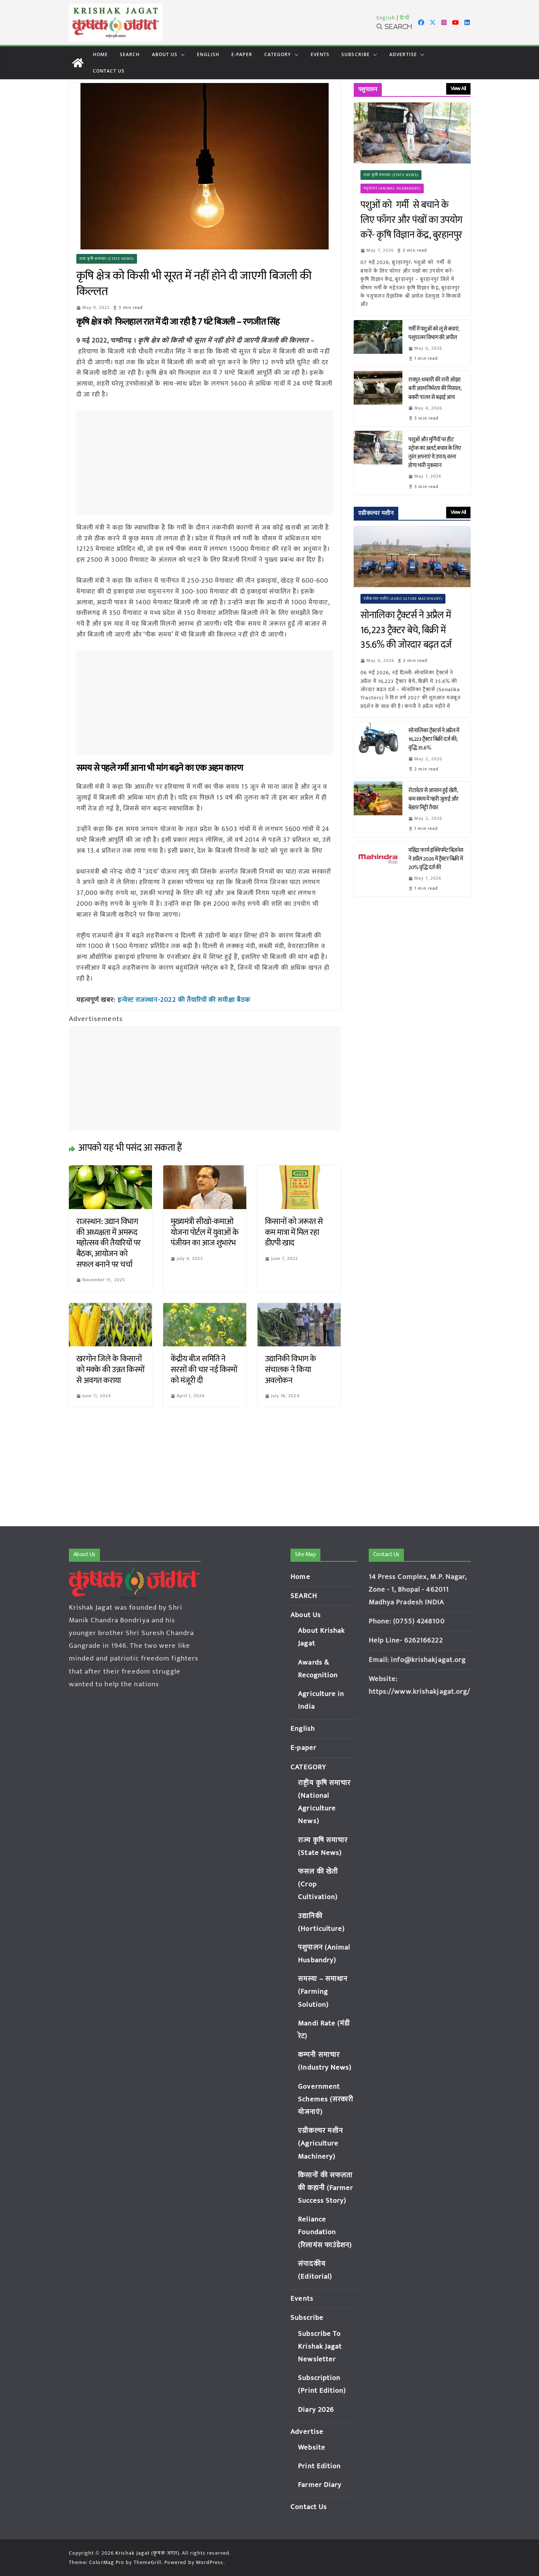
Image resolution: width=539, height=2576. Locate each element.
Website (311, 2447)
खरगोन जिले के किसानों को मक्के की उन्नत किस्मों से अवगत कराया (110, 1369)
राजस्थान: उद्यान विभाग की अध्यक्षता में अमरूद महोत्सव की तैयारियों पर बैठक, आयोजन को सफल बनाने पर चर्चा (108, 1242)
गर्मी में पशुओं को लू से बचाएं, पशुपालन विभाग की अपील (433, 333)
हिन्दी (404, 17)
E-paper (241, 54)
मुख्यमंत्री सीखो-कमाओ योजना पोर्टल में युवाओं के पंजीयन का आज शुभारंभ (205, 1231)
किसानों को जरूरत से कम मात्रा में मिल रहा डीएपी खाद (294, 1231)
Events (320, 54)
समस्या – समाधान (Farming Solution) (322, 1991)
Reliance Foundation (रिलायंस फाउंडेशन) (325, 2232)
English (386, 17)
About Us (165, 54)
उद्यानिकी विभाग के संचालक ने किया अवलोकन (290, 1369)
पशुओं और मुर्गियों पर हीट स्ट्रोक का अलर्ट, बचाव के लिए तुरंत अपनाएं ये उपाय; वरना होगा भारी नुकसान (434, 452)
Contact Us (109, 71)
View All (458, 88)
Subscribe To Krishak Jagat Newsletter (320, 2346)
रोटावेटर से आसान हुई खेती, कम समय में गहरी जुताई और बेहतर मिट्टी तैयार (433, 799)
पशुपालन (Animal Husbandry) (392, 188)
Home (100, 54)
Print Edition (319, 2466)
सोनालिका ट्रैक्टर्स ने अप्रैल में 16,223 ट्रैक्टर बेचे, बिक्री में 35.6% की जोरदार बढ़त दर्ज (408, 630)
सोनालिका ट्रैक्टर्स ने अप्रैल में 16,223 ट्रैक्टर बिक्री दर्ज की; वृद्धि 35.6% (433, 739)
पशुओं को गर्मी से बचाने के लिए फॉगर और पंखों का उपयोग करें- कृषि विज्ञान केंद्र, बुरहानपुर (411, 220)
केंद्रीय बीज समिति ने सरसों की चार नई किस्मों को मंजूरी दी (204, 1369)
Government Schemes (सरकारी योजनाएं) (325, 2099)
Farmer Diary (319, 2485)
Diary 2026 (316, 2410)
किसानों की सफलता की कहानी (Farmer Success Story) (325, 2188)
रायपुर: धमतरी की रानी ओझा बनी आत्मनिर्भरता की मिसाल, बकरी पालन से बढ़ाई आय (434, 388)
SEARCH (130, 54)
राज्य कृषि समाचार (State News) (106, 259)
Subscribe (355, 54)
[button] (181, 54)
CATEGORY (277, 54)
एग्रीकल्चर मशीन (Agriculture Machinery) (402, 599)
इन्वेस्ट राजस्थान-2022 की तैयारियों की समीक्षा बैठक (184, 999)
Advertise (403, 54)
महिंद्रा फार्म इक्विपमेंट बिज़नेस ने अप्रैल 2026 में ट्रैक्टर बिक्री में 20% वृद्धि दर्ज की (435, 859)
